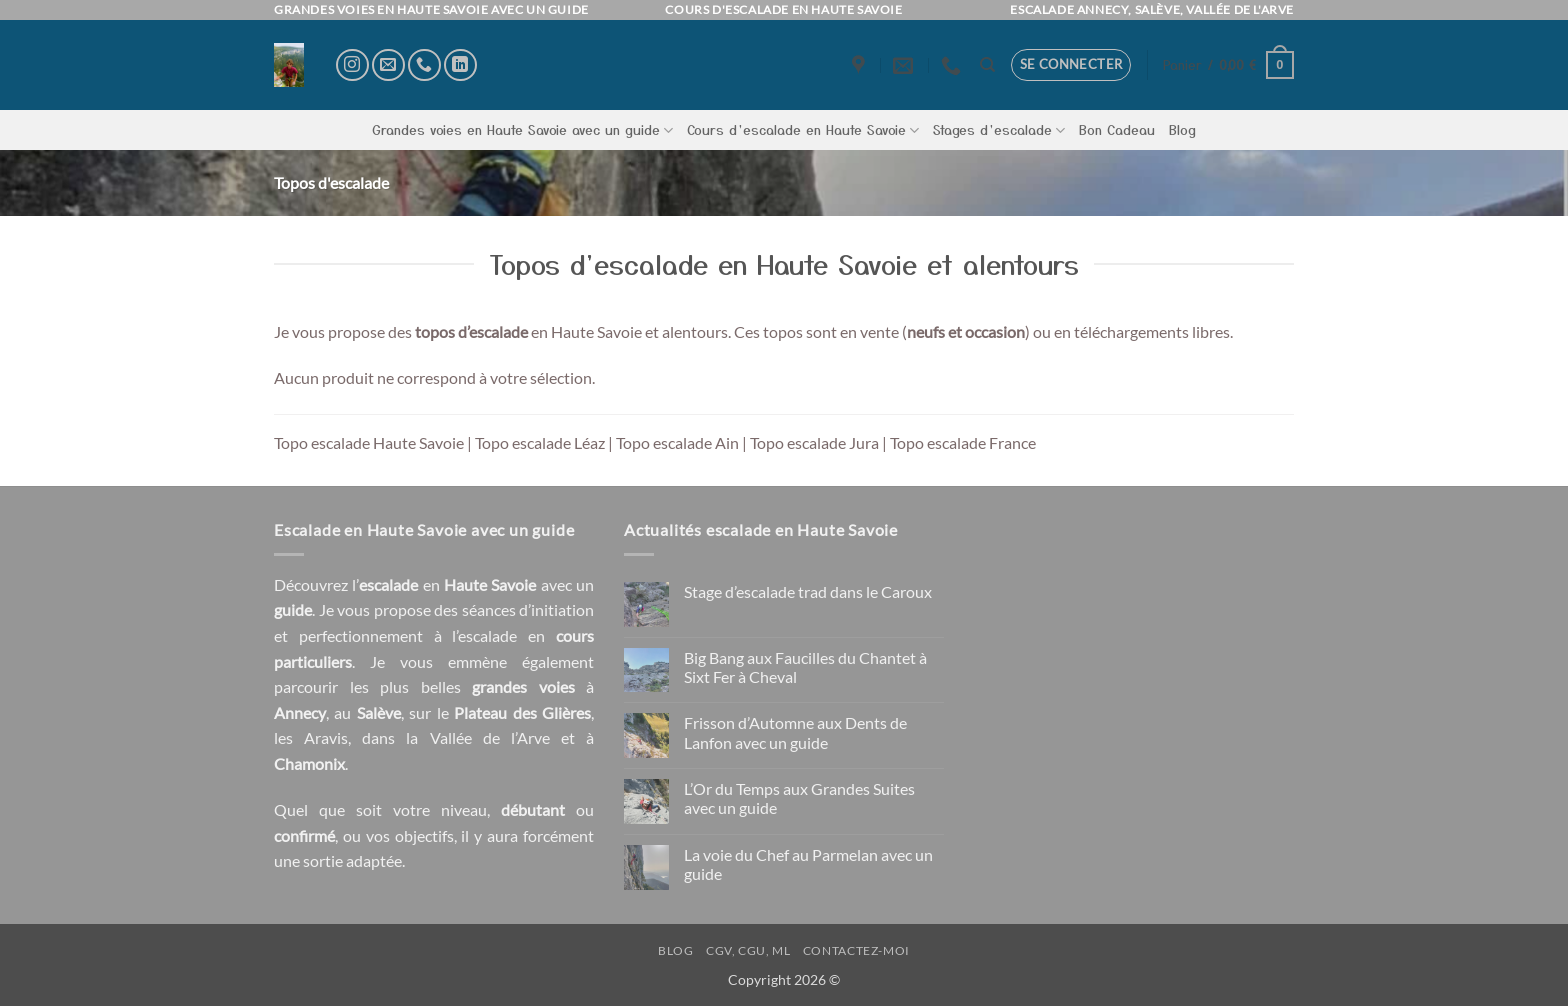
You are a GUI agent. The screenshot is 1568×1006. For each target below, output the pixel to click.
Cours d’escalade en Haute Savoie (803, 130)
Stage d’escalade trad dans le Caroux (808, 591)
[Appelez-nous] (424, 65)
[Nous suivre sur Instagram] (352, 65)
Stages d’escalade (999, 130)
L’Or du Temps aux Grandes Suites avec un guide (799, 798)
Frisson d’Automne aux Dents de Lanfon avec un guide (795, 732)
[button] (1071, 65)
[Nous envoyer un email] (388, 65)
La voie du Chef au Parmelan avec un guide (808, 864)
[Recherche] (987, 65)
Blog (1182, 129)
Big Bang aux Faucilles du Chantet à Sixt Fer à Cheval (805, 667)
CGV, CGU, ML (748, 950)
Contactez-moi (856, 950)
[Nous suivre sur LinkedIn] (460, 65)
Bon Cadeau (1117, 129)
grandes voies (523, 686)
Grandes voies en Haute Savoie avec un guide (522, 130)
